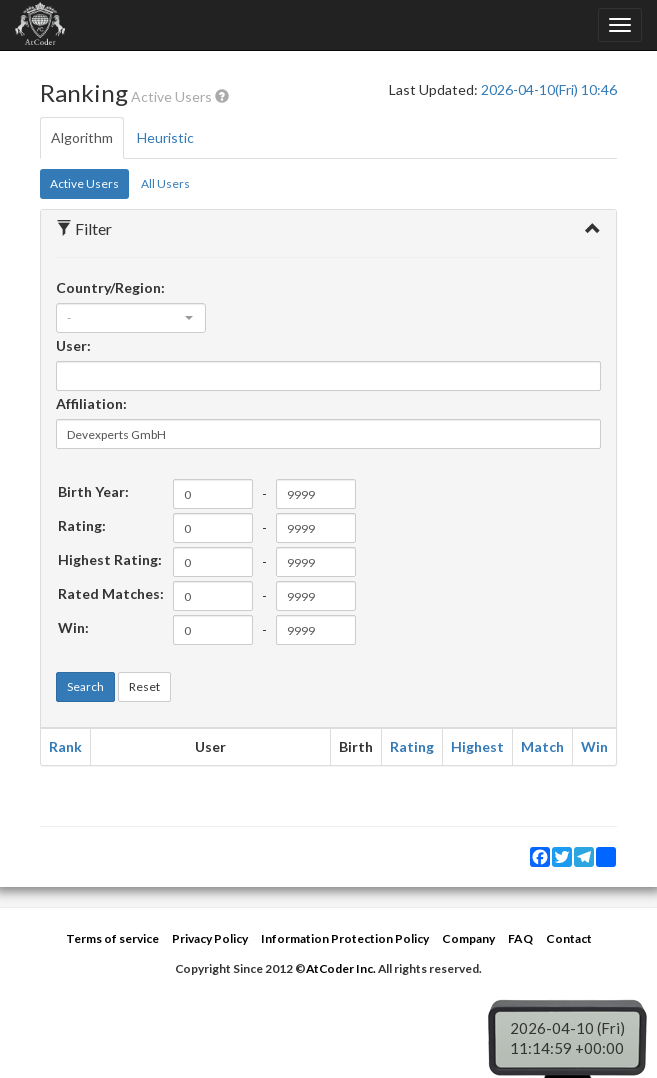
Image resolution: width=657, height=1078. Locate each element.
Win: (73, 627)
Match (542, 746)
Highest (477, 746)
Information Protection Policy (345, 938)
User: (73, 345)
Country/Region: (110, 287)
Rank (65, 746)
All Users (165, 183)
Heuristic (165, 137)
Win (594, 746)
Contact (569, 938)
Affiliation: (91, 403)
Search (85, 686)
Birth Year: (93, 491)
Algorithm (82, 137)
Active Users (84, 183)
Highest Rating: (110, 559)
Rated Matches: (111, 593)
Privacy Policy (210, 938)
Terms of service (112, 938)
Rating (412, 746)
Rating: (82, 525)
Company (468, 938)
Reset (144, 686)
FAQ (520, 938)
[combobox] (131, 318)
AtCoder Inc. (341, 968)
